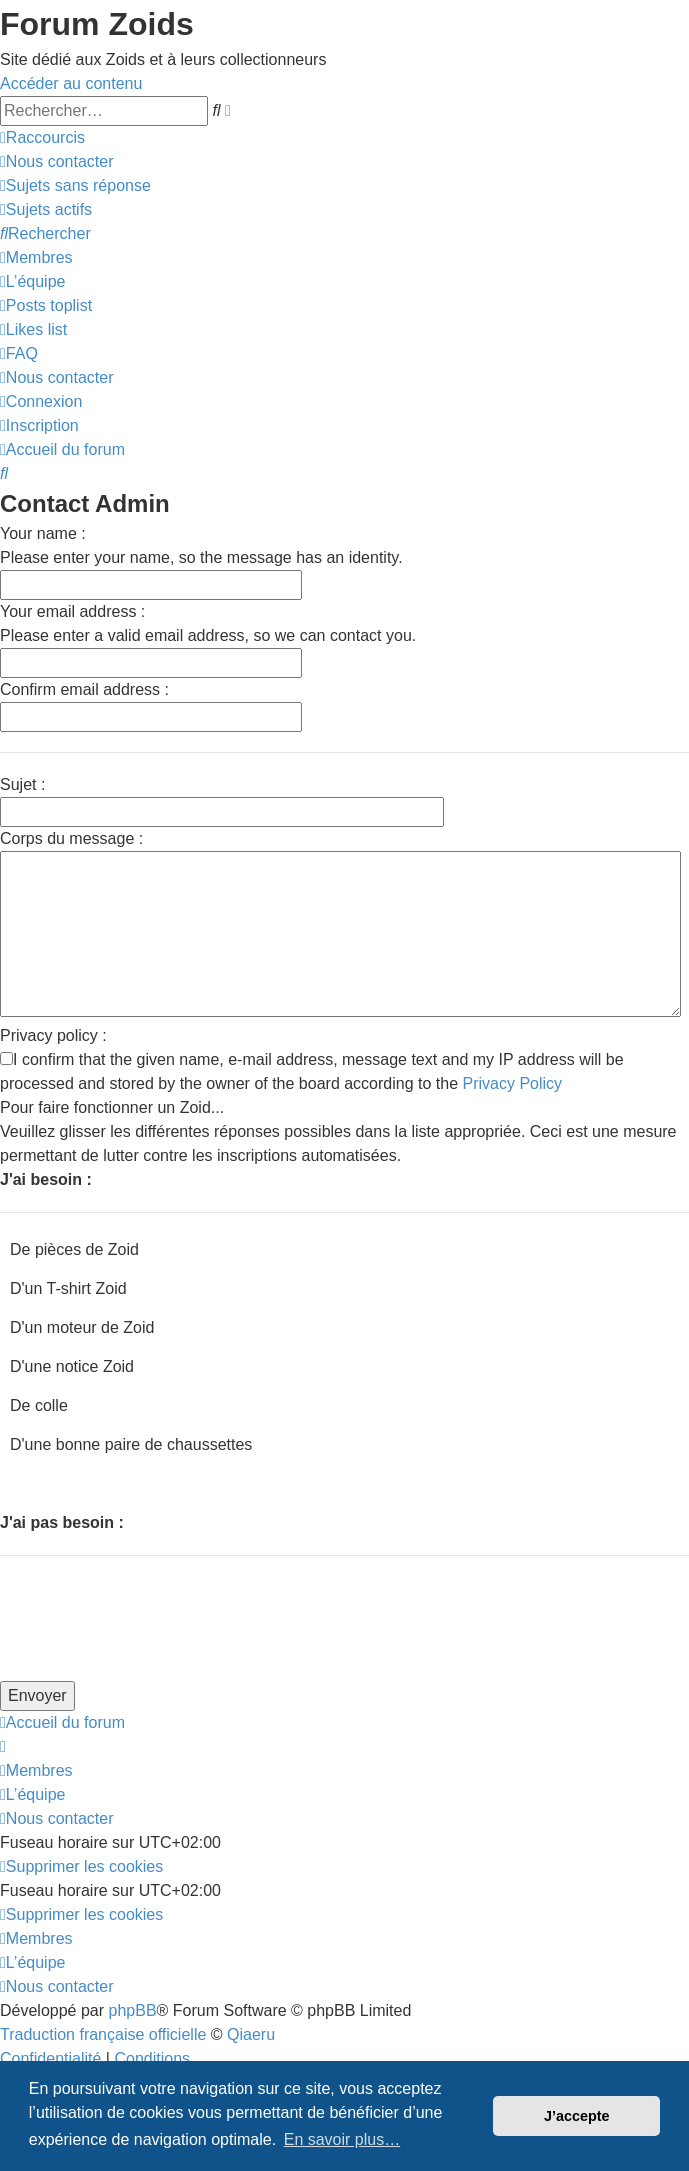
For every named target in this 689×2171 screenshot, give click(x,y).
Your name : (43, 533)
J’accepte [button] (577, 2116)
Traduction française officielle (103, 2034)
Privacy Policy (513, 1083)
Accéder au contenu (71, 83)
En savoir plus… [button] (342, 2139)
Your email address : (72, 611)
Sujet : (22, 784)
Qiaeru (251, 2034)
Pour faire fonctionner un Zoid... (112, 1107)
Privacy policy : (53, 1035)
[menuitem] (56, 161)
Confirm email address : (84, 689)
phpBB (133, 2010)
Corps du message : (71, 838)
